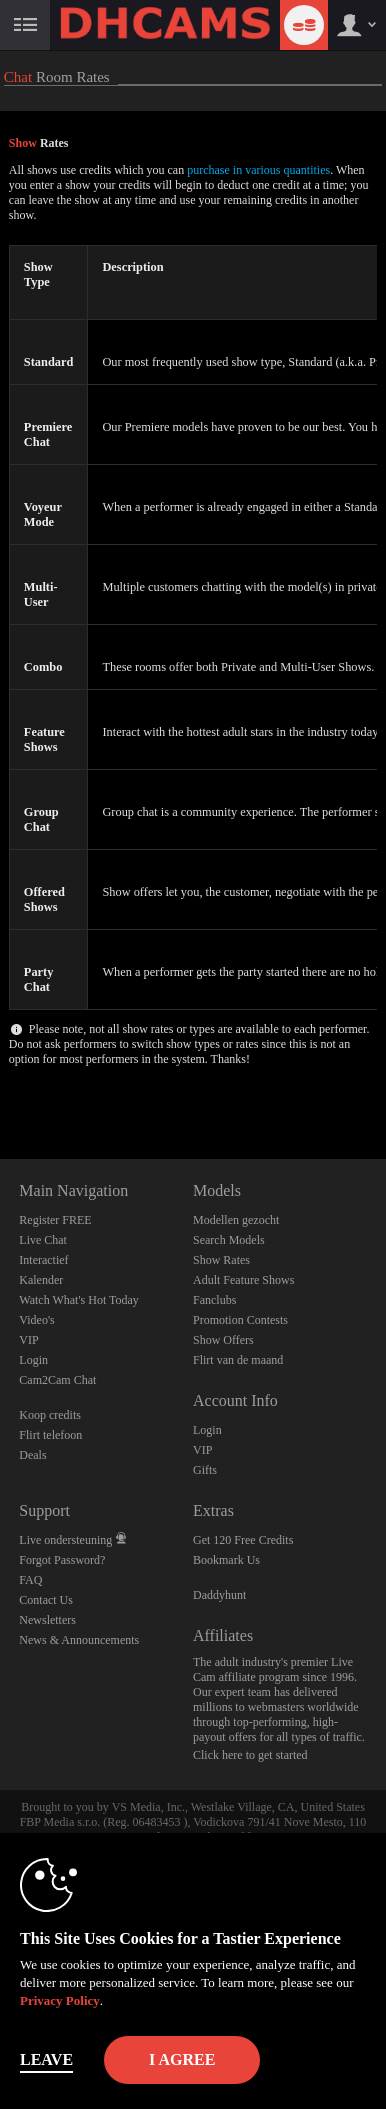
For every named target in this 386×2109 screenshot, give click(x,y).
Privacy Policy (60, 2000)
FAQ (30, 1580)
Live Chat (43, 1240)
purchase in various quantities (258, 170)
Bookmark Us (226, 1560)
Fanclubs (214, 1300)
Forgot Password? (62, 1560)
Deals (32, 1455)
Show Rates (221, 1260)
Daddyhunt (219, 1595)
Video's (36, 1320)
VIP (28, 1340)
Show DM (0, 1084)
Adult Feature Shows (243, 1280)
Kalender (41, 1280)
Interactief (43, 1260)
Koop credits (50, 1415)
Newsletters (47, 1620)
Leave (46, 2059)
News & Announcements (79, 1640)
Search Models (229, 1240)
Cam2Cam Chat (57, 1380)
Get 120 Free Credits (243, 1540)
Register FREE (55, 1220)
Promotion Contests (240, 1320)
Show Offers (223, 1340)
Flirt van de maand (238, 1360)
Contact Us (46, 1600)
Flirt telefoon (50, 1435)
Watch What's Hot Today (79, 1300)
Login (33, 1360)
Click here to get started (250, 1755)
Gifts (205, 1470)
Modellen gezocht (236, 1220)
